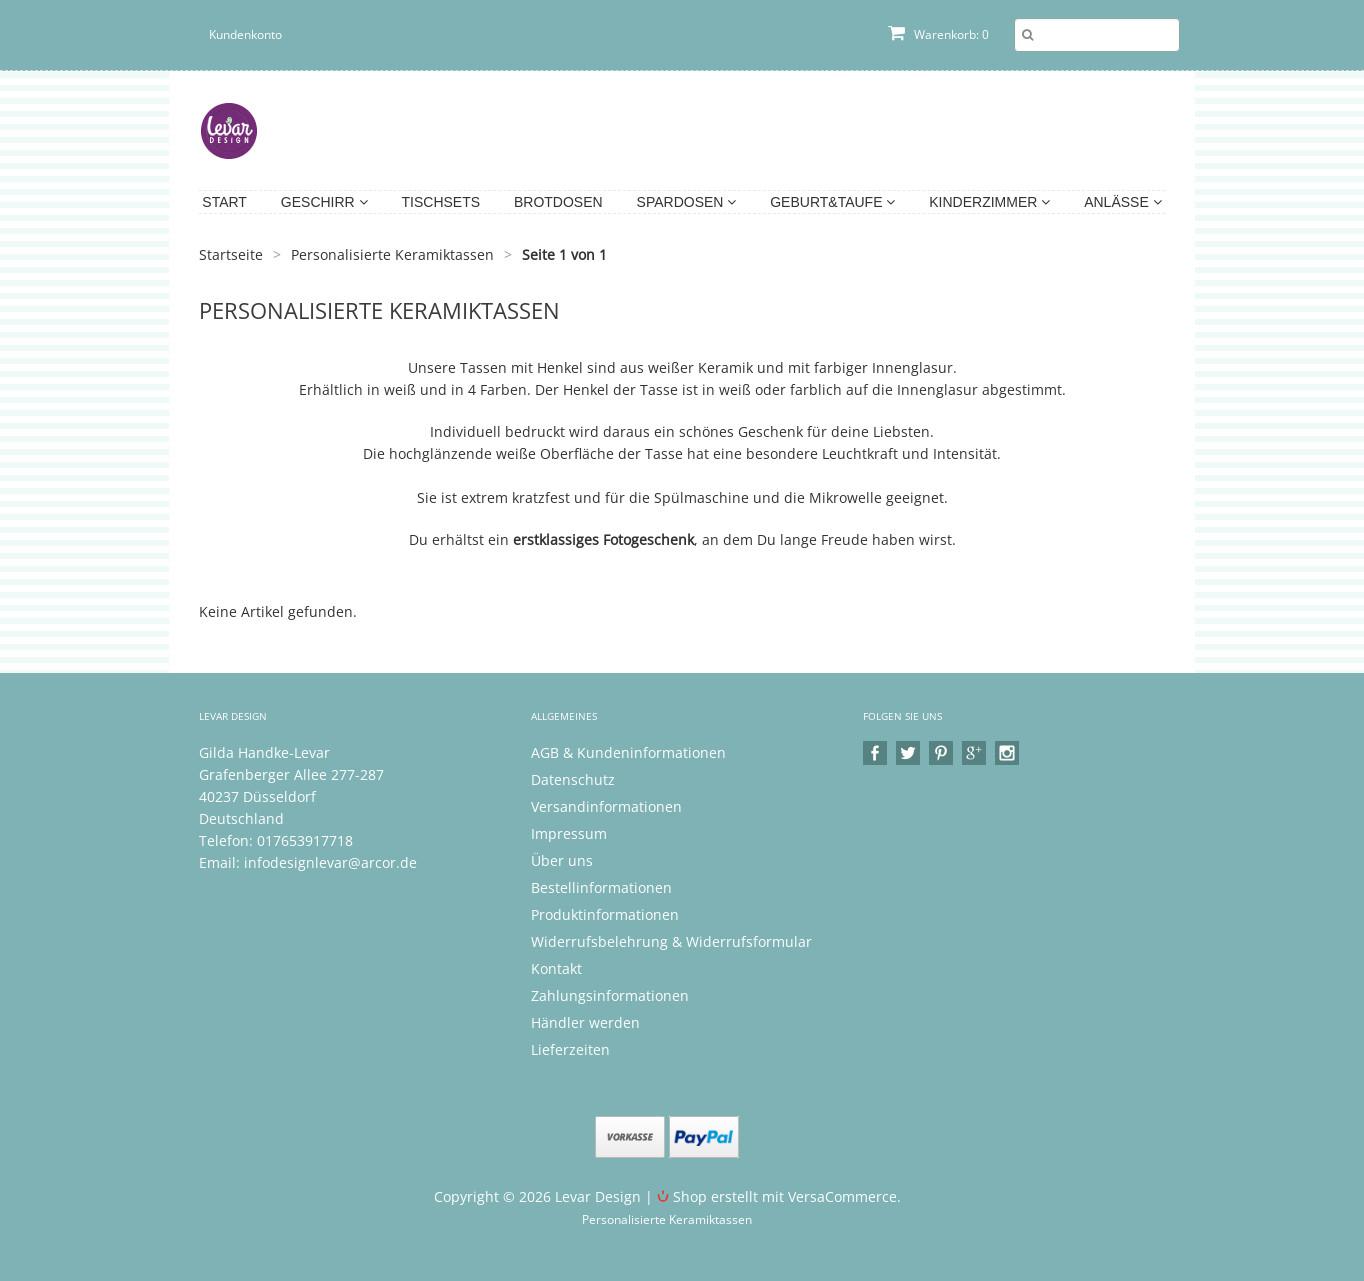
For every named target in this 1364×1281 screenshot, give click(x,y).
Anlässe (1122, 202)
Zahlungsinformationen (610, 995)
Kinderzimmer (989, 202)
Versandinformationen (606, 806)
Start (224, 202)
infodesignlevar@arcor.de (330, 862)
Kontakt (556, 968)
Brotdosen (558, 202)
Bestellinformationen (601, 887)
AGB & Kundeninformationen (628, 752)
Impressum (569, 833)
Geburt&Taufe (832, 202)
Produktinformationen (605, 914)
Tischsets (441, 202)
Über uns (562, 860)
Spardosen (687, 202)
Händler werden (585, 1022)
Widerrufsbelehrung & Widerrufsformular (671, 941)
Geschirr (324, 202)
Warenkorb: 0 (938, 34)
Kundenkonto (245, 34)
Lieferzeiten (570, 1049)
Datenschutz (573, 779)
